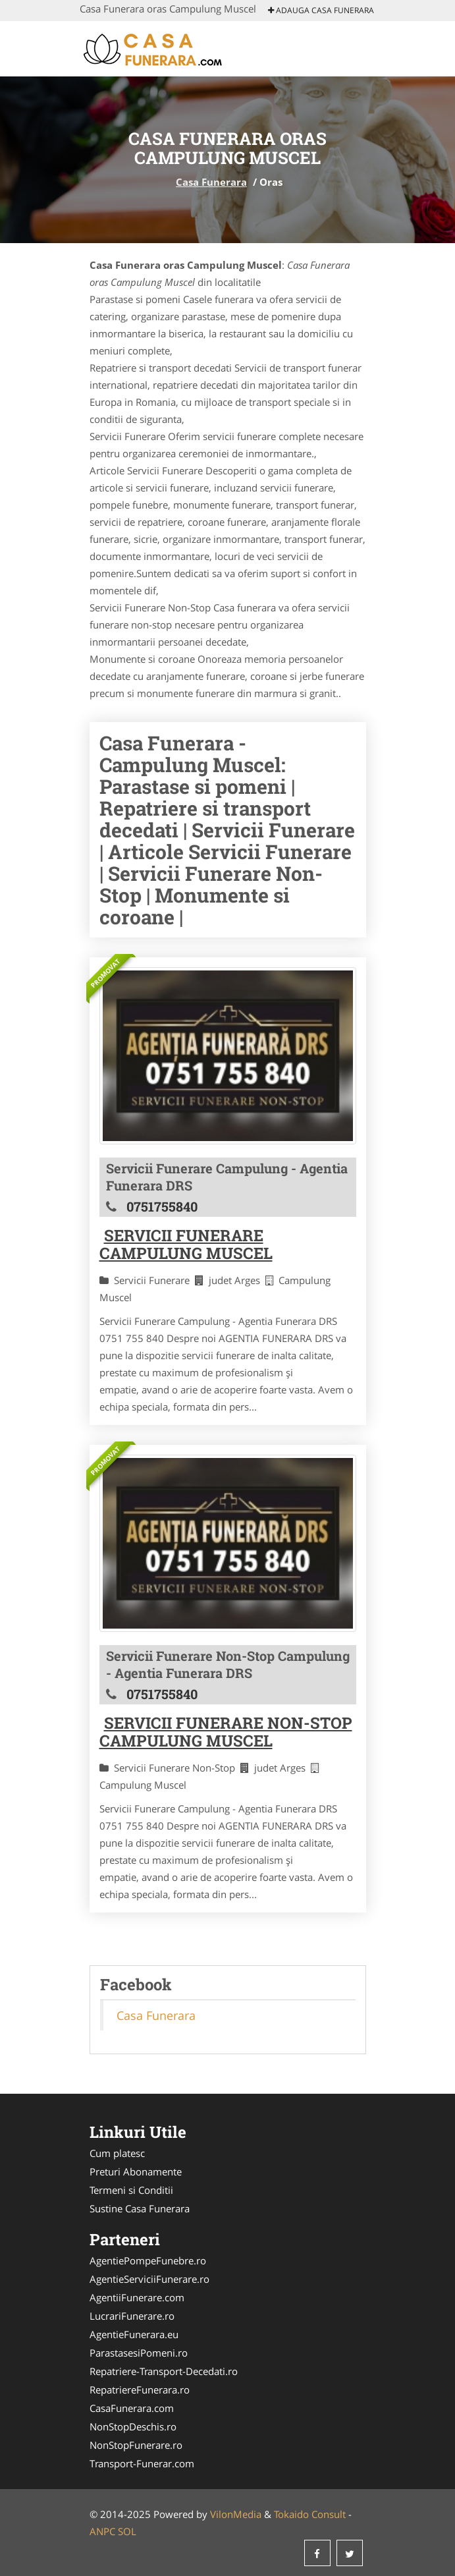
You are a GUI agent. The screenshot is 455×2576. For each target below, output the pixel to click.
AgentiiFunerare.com (137, 2297)
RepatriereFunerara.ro (140, 2389)
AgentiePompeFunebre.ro (148, 2260)
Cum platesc (117, 2153)
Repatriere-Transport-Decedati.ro (164, 2371)
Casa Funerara (211, 181)
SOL (127, 2531)
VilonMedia (235, 2514)
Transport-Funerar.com (142, 2463)
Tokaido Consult (310, 2514)
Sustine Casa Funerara (140, 2208)
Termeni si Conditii (131, 2190)
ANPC (102, 2531)
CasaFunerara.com (132, 2408)
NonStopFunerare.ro (136, 2445)
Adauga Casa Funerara (321, 10)
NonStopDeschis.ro (133, 2426)
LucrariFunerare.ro (132, 2316)
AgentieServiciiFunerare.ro (149, 2279)
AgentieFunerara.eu (134, 2334)
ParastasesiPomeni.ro (139, 2353)
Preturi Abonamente (136, 2171)
